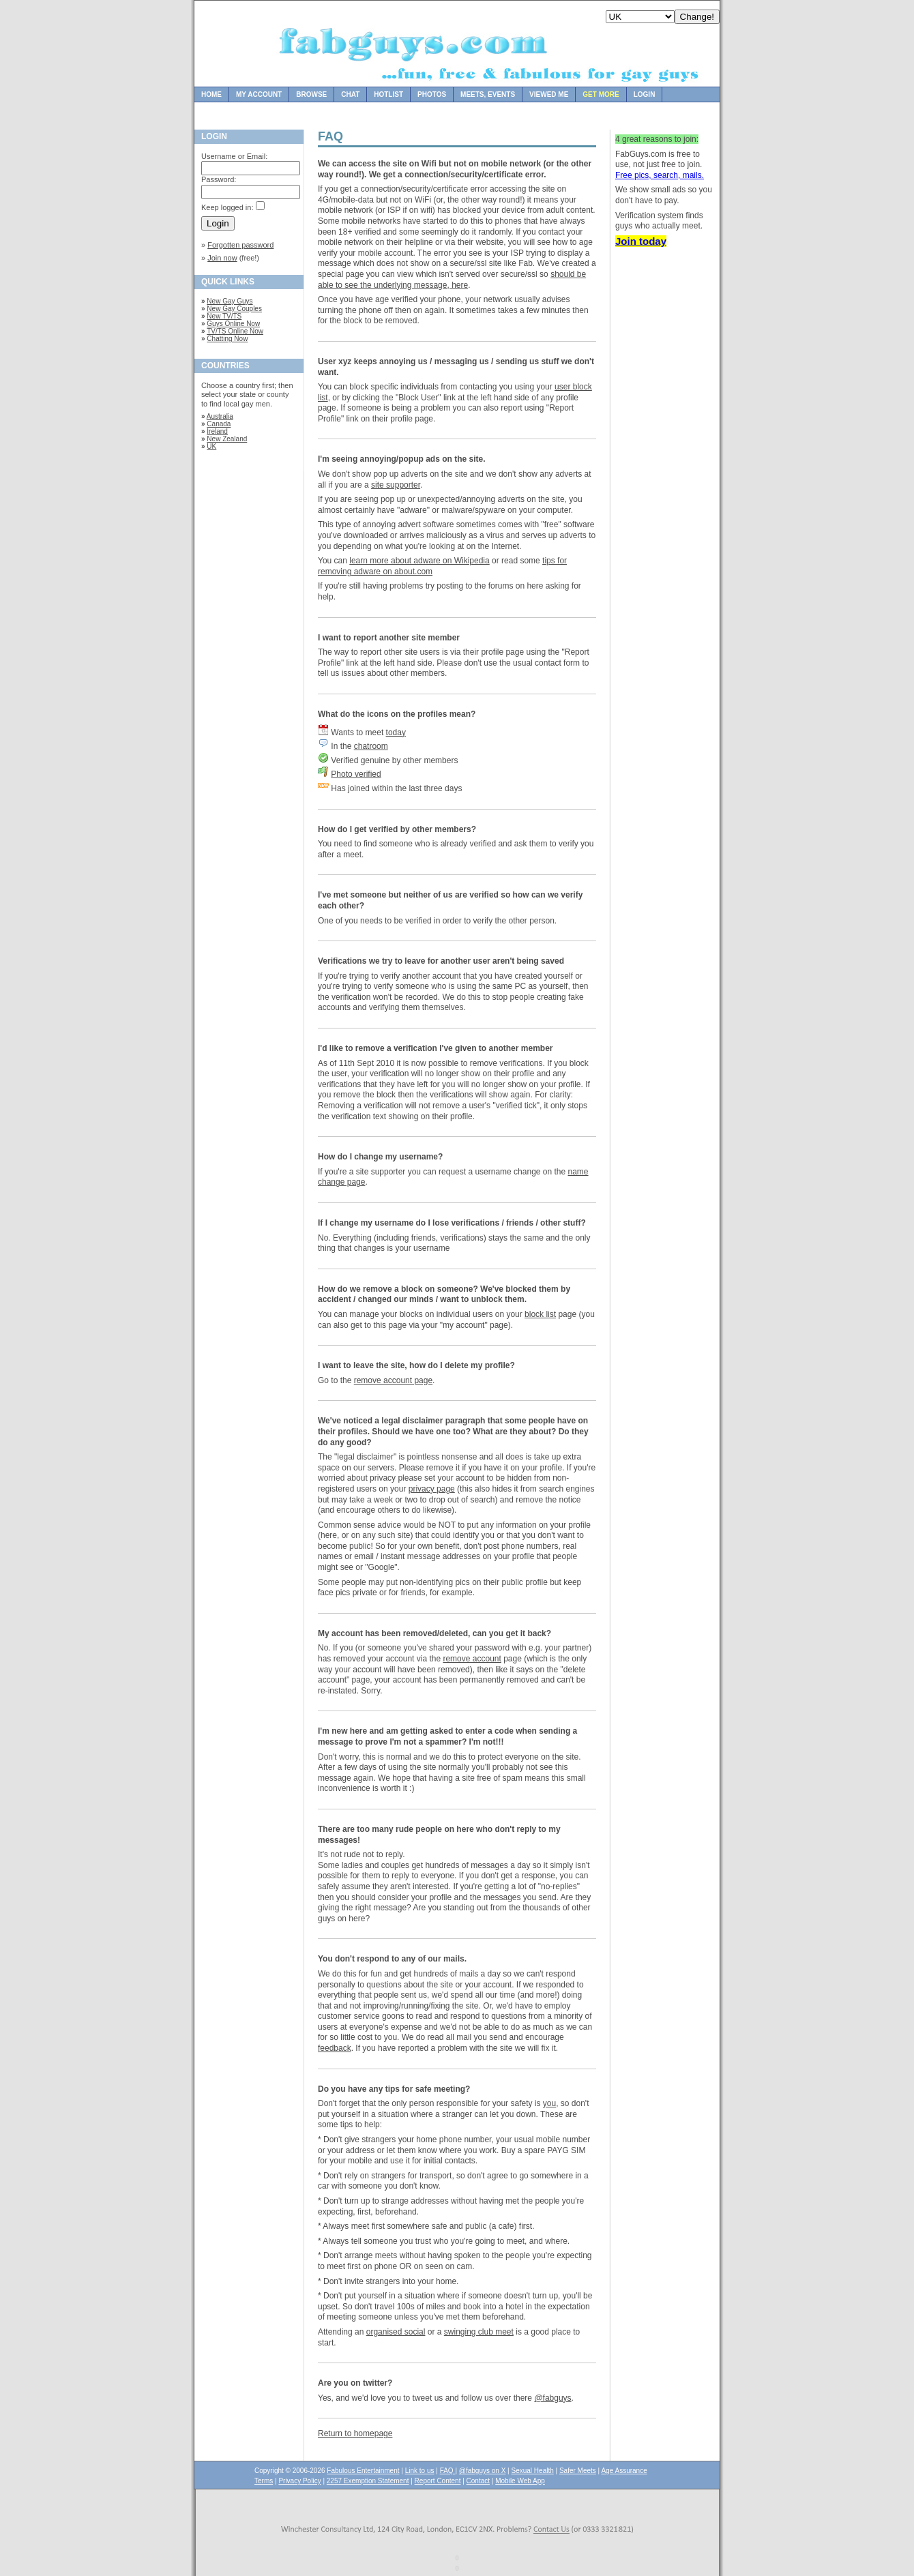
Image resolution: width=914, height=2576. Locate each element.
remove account (472, 1658)
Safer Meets (577, 2470)
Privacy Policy (299, 2481)
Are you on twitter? (355, 2383)
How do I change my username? (380, 1156)
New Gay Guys (229, 301)
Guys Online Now (233, 323)
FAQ (448, 2470)
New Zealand (227, 439)
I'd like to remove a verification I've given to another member (435, 1048)
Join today (640, 241)
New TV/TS (224, 316)
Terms (263, 2481)
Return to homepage (355, 2433)
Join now (222, 258)
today (396, 732)
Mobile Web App (520, 2481)
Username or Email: (234, 156)
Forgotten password (240, 245)
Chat (350, 94)
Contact (478, 2481)
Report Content (438, 2481)
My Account (259, 94)
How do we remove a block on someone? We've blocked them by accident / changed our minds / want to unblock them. (444, 1294)
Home (211, 94)
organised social (396, 2332)
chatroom (371, 746)
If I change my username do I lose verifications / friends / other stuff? (452, 1223)
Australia (220, 416)
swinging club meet (479, 2332)
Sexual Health (533, 2470)
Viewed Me (548, 94)
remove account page (393, 1380)
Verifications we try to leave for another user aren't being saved (441, 961)
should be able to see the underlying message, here (452, 279)
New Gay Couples (234, 308)
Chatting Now (227, 338)
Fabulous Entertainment (363, 2470)
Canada (219, 424)
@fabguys (552, 2398)
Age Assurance (624, 2470)
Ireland (217, 431)
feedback (334, 2048)
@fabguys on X (482, 2470)
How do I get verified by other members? (397, 829)
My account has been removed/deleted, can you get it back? (434, 1633)
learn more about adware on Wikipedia (419, 560)
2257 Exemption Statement (368, 2481)
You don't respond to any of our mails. (392, 1959)
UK (211, 446)
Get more (601, 94)
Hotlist (388, 94)
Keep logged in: (227, 207)
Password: (218, 179)
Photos (431, 94)
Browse (311, 94)
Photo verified (356, 774)
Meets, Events (487, 94)
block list (540, 1314)
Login (644, 94)
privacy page (432, 1489)
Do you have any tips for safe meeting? (394, 2089)
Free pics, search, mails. (659, 175)
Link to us (419, 2470)
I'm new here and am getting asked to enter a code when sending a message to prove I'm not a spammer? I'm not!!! (447, 1736)
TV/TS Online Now (235, 331)
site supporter (395, 485)
